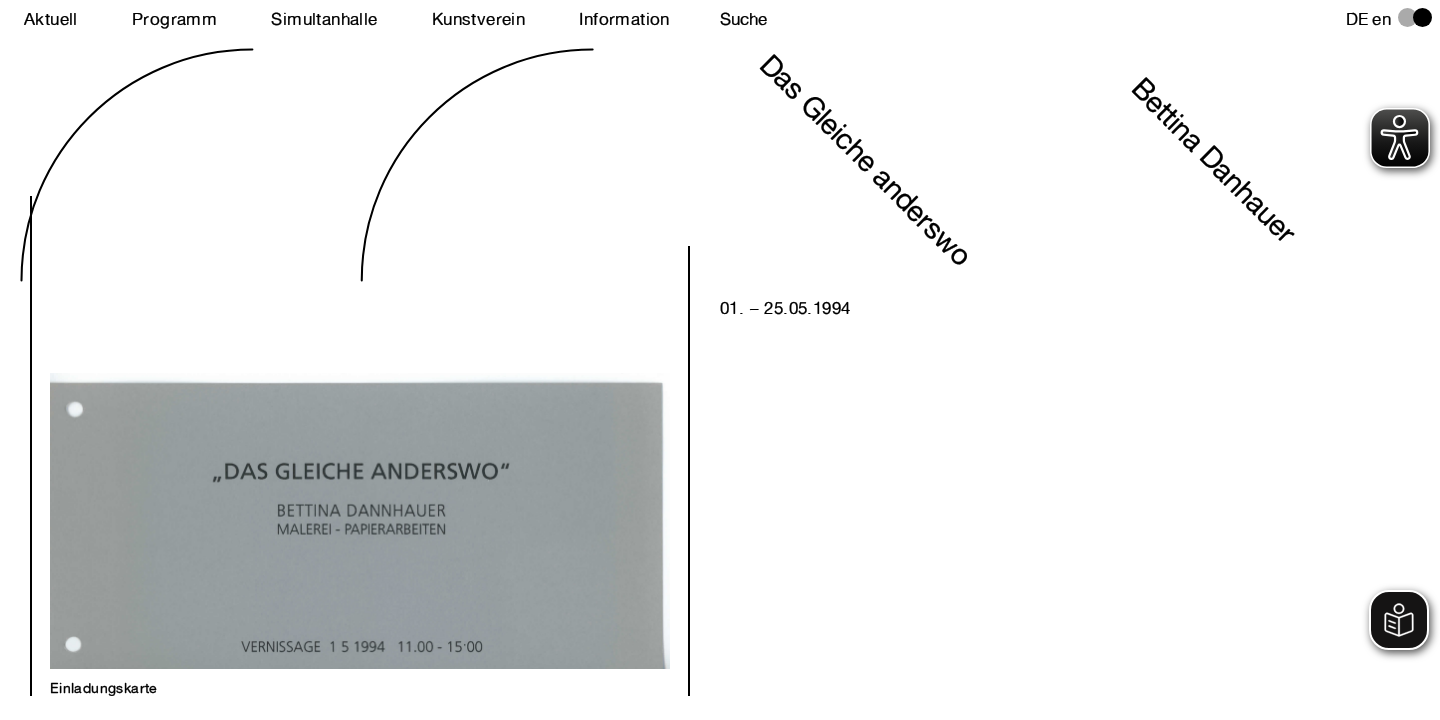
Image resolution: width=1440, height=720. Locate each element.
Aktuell (51, 19)
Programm (174, 19)
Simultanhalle (324, 19)
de (1357, 19)
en (1381, 19)
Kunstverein (478, 19)
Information (624, 19)
